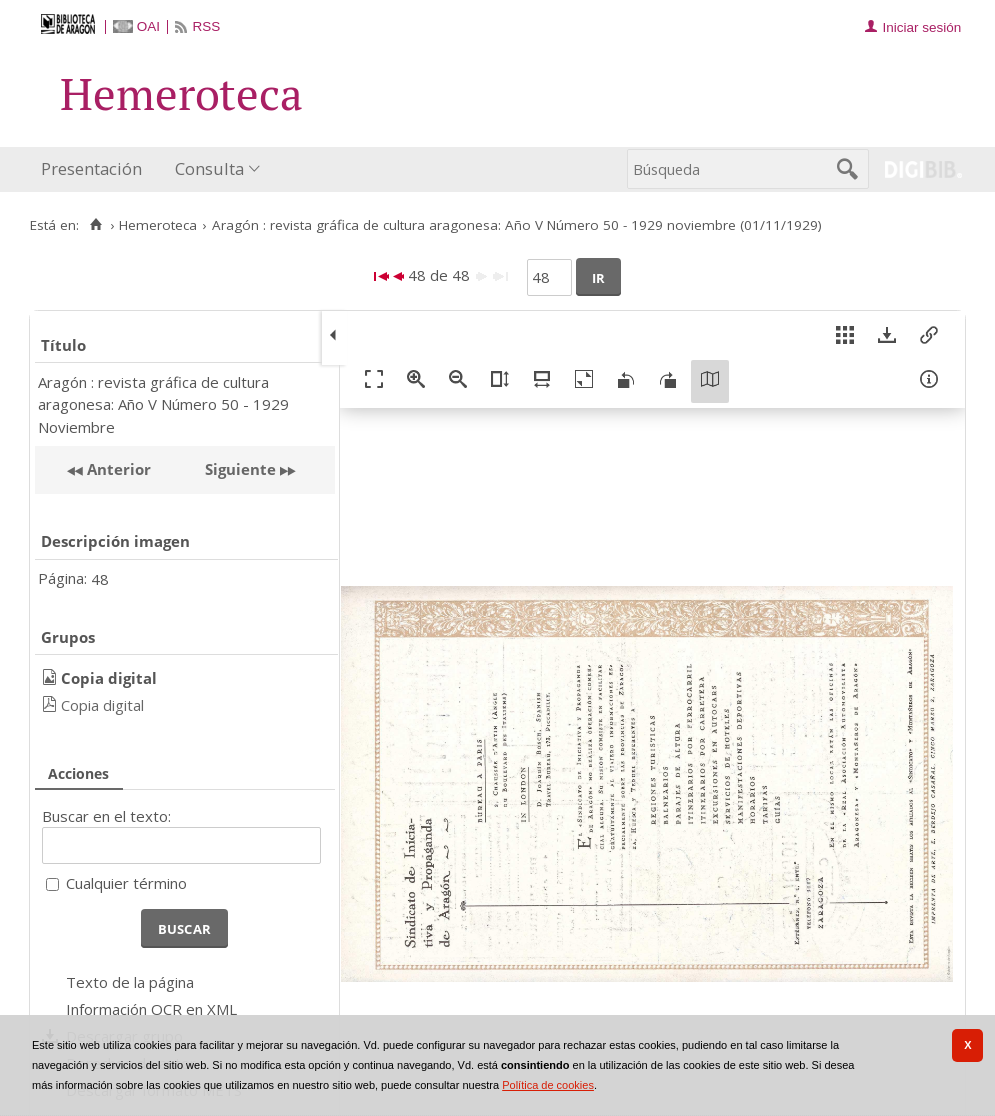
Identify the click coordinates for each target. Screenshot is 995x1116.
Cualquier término (126, 883)
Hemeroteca (158, 225)
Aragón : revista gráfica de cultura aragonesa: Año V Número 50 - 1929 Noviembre (163, 404)
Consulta (209, 168)
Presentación (91, 168)
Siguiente (240, 469)
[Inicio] (95, 225)
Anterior (117, 469)
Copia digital (102, 705)
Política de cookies (548, 1085)
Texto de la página (130, 982)
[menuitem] (96, 169)
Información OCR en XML (151, 1009)
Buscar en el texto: (106, 816)
